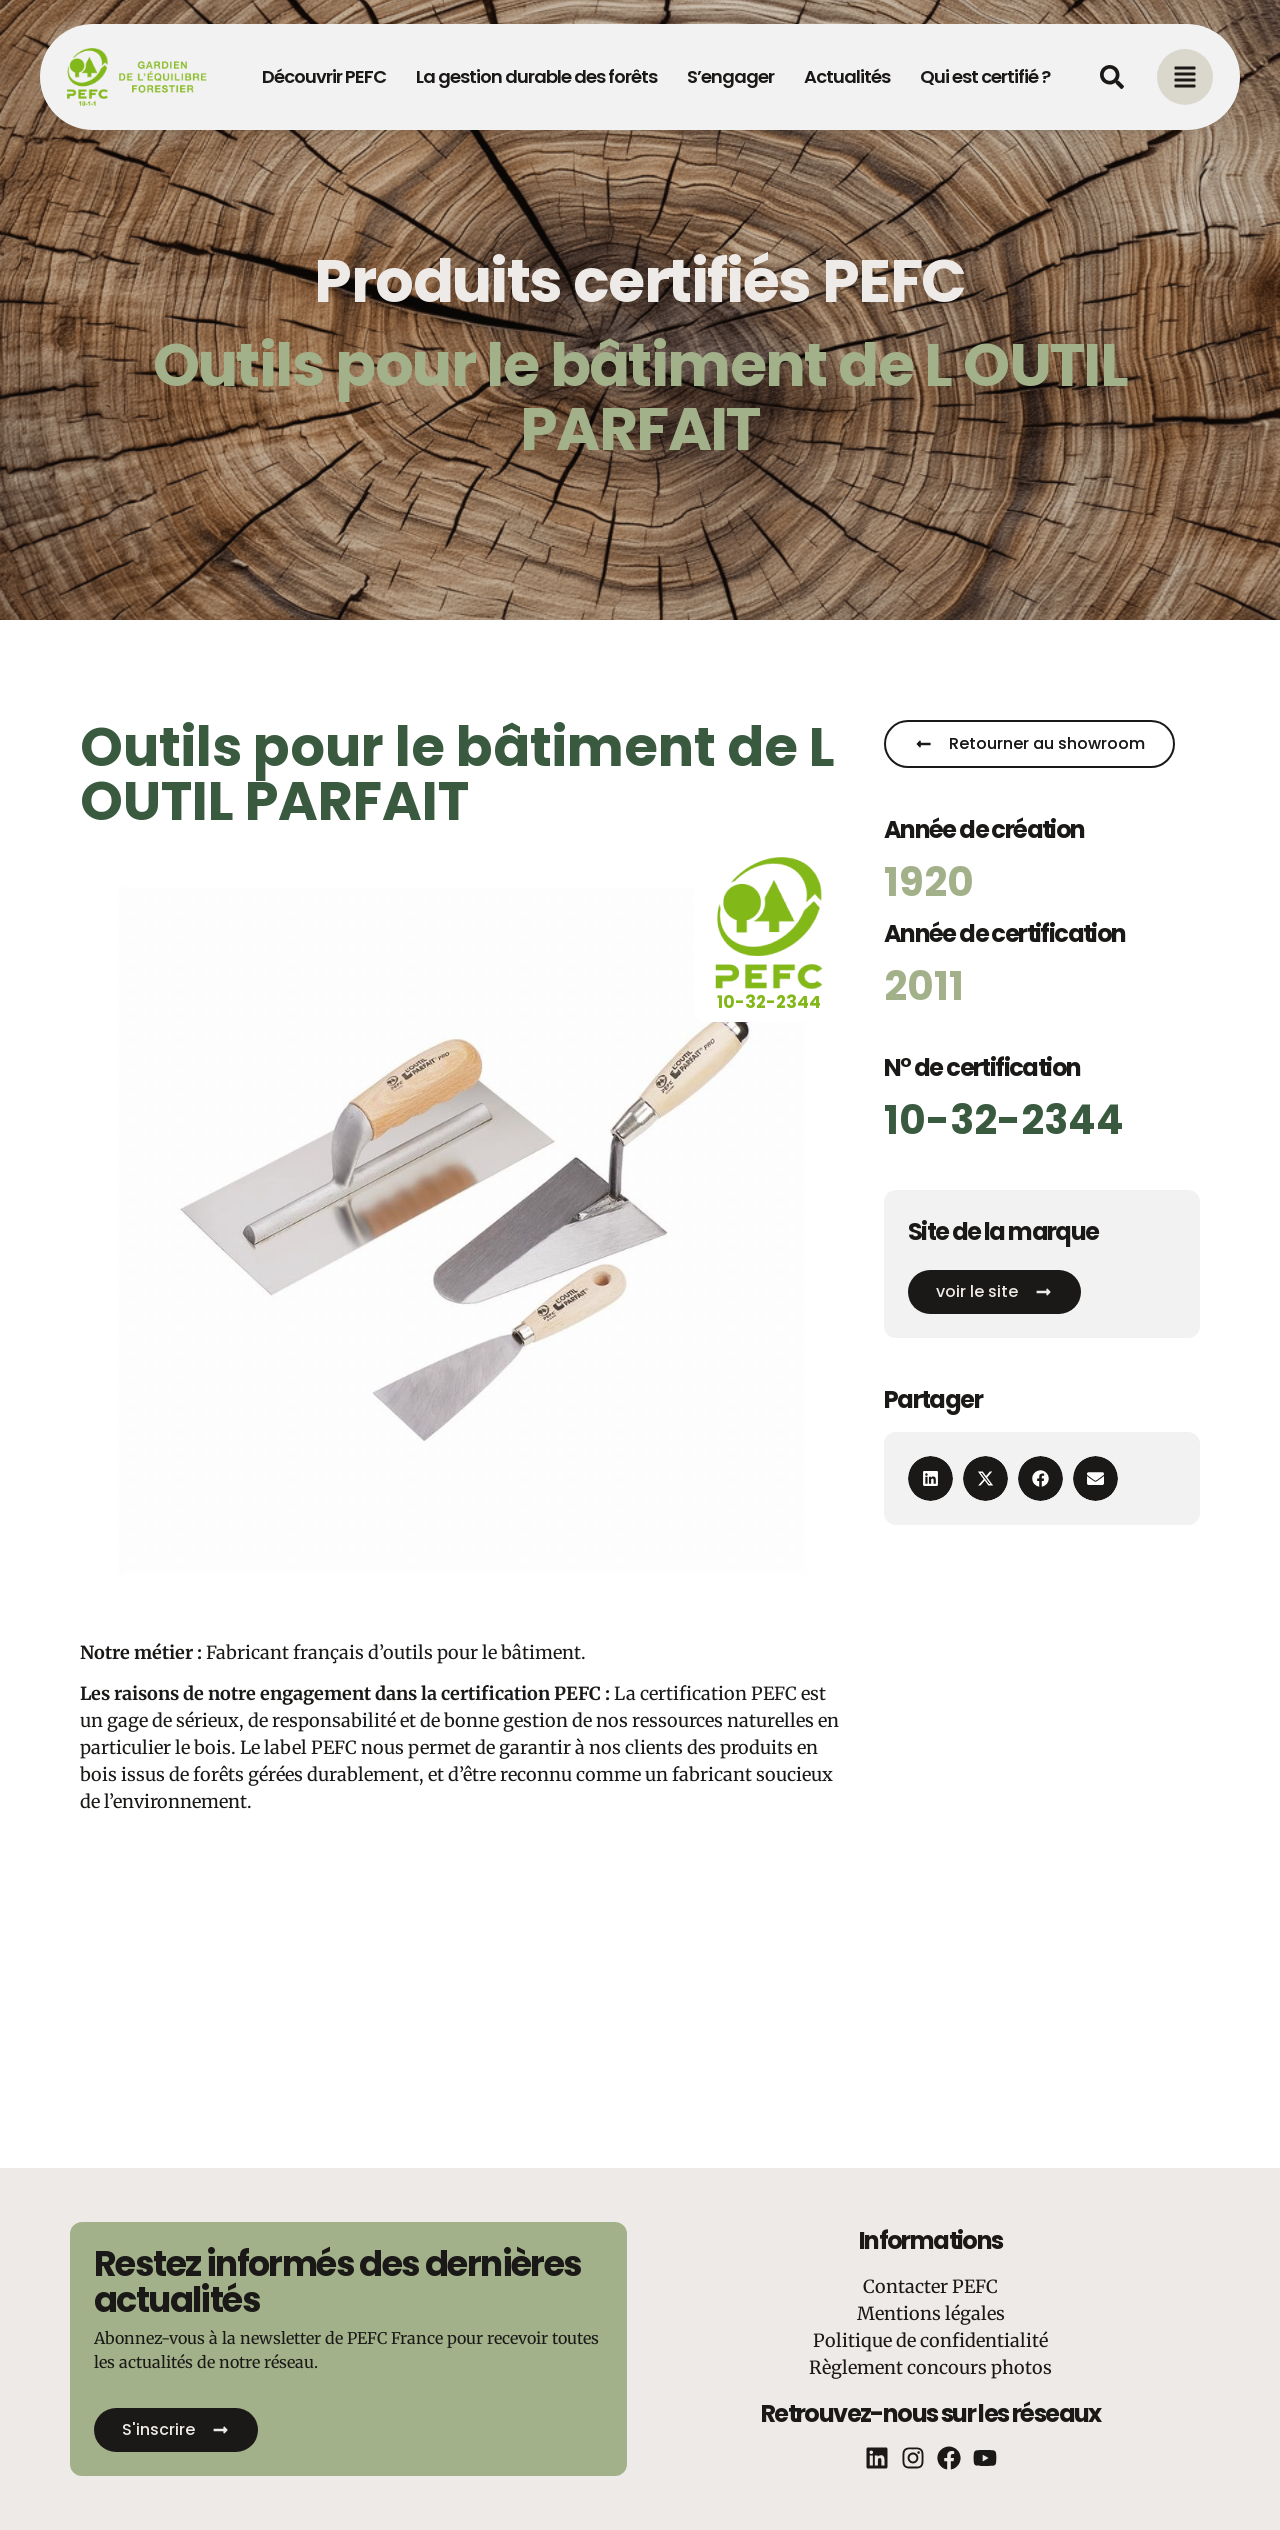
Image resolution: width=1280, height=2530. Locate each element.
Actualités (847, 76)
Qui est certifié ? (985, 76)
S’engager (730, 76)
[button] (930, 1478)
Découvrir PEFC (324, 76)
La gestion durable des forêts (536, 76)
